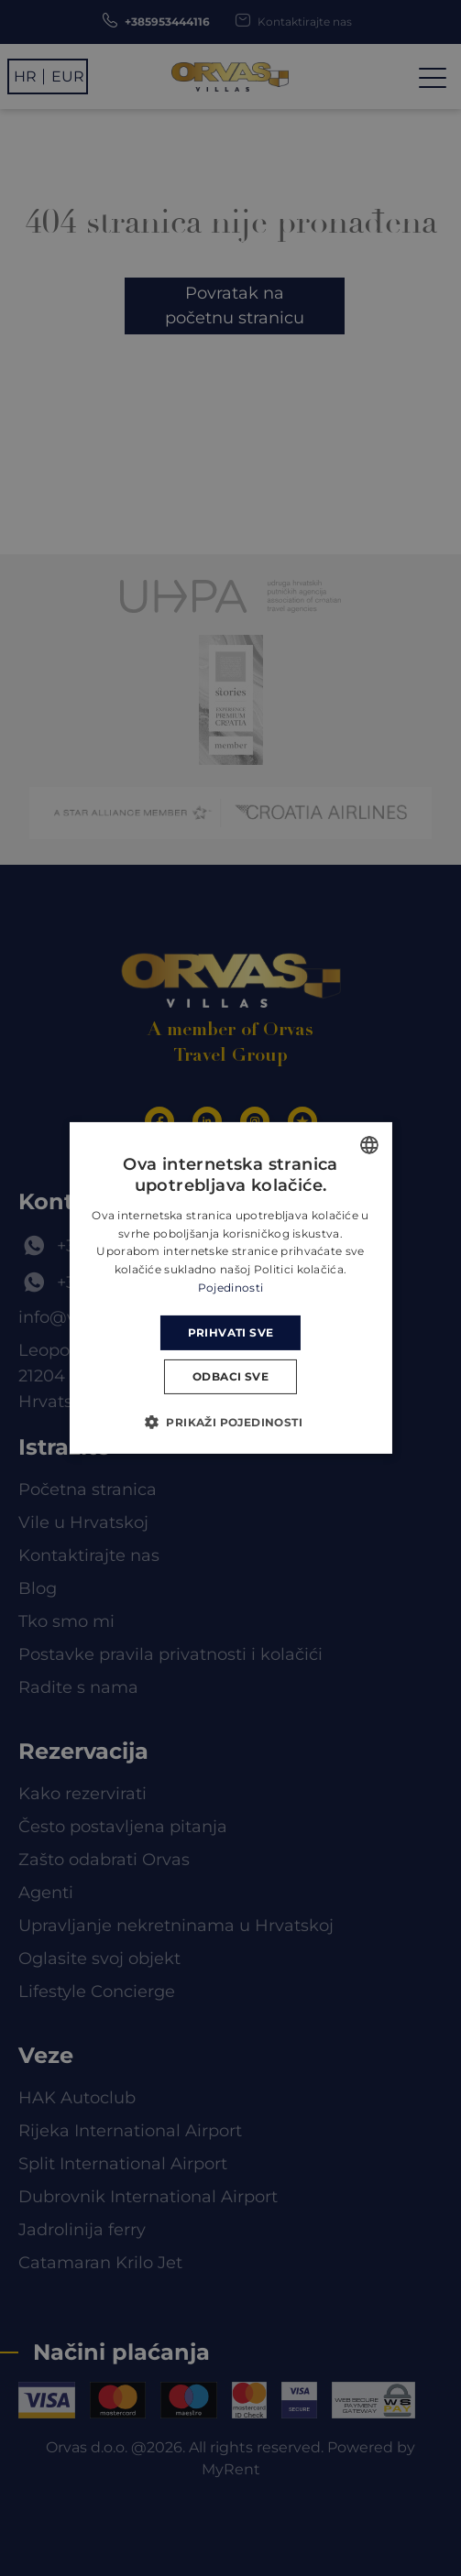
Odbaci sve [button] (230, 1376)
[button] (230, 1422)
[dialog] (230, 1288)
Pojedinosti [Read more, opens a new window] (230, 1287)
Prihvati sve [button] (231, 1332)
